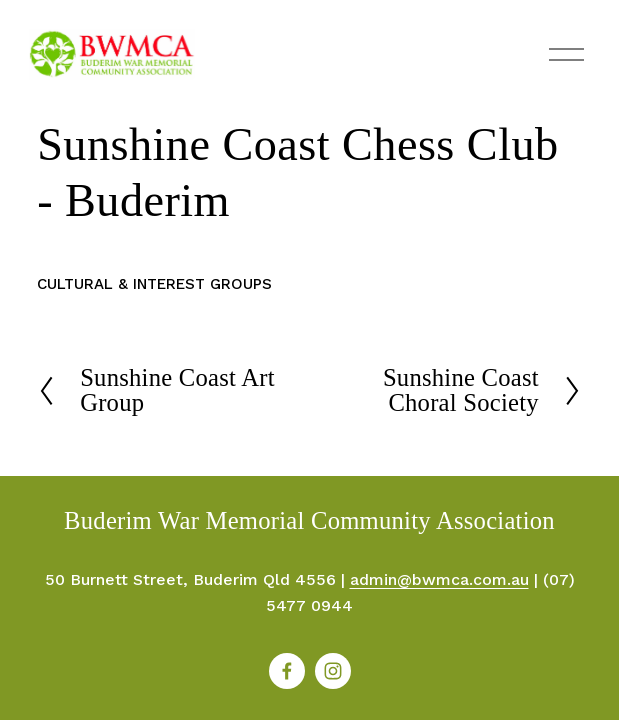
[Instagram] (333, 671)
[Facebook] (287, 671)
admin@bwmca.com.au (439, 579)
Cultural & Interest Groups (154, 284)
